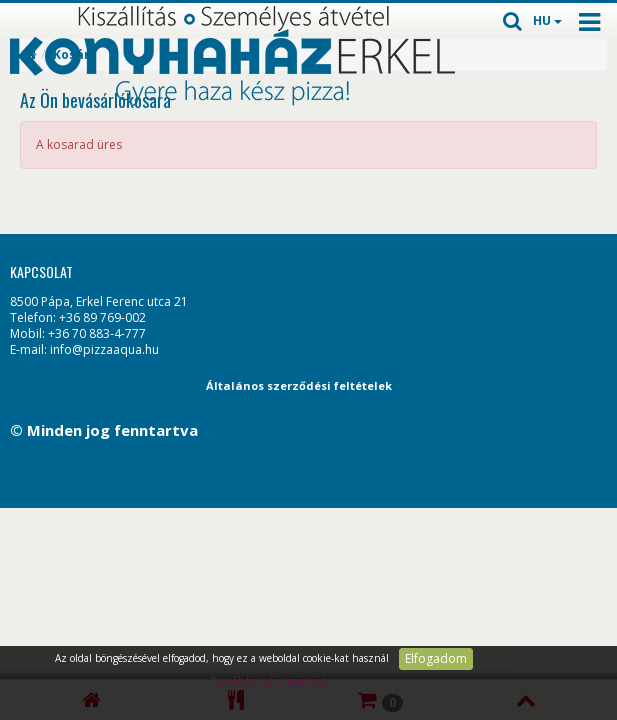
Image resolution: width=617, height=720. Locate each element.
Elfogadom (436, 658)
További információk (269, 681)
